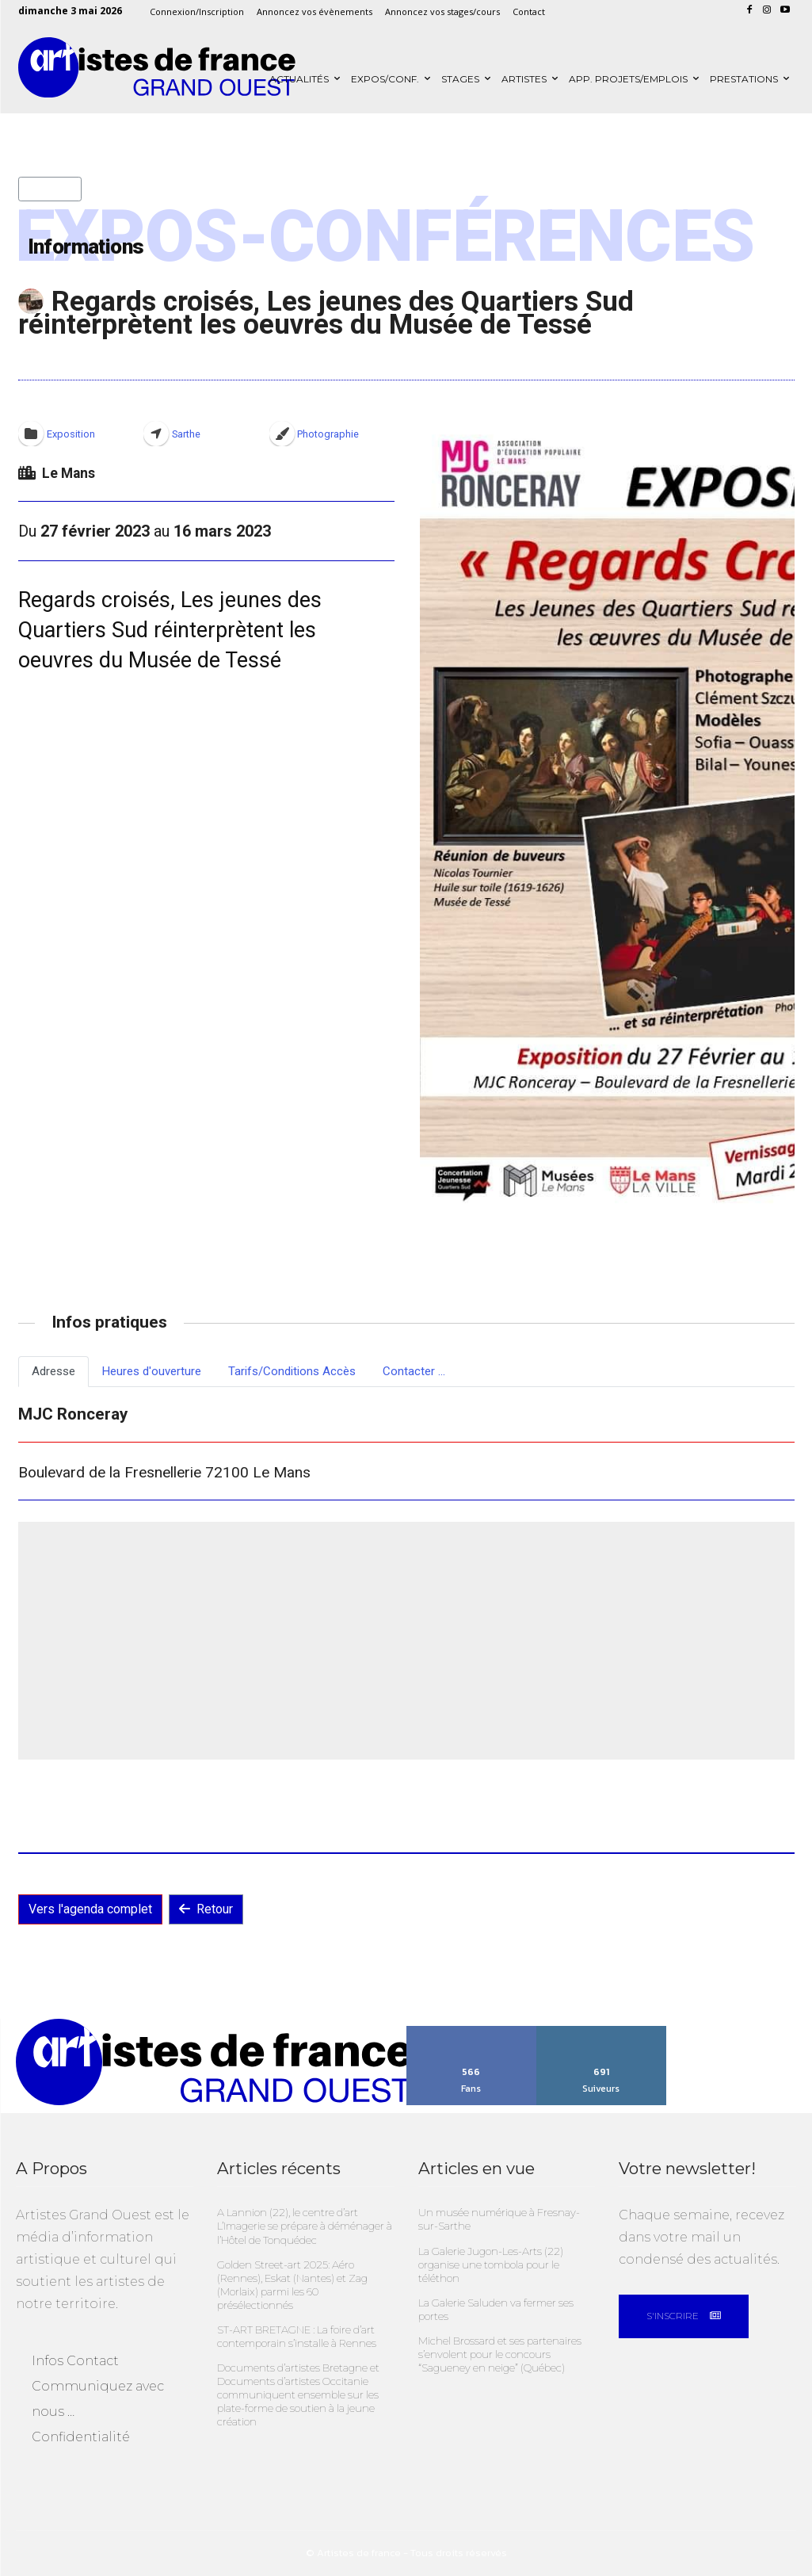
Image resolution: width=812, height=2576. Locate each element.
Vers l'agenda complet (90, 1909)
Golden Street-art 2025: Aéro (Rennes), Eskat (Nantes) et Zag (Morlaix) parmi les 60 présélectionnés (292, 2283)
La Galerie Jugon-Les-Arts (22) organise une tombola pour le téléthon (490, 2264)
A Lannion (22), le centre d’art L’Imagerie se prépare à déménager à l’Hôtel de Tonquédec (304, 2225)
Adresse (53, 1371)
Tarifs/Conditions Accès (292, 1371)
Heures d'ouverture (151, 1371)
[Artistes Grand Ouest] (156, 67)
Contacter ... (414, 1371)
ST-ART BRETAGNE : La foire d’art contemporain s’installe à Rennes (296, 2335)
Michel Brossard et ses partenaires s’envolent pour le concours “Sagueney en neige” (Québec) (499, 2352)
